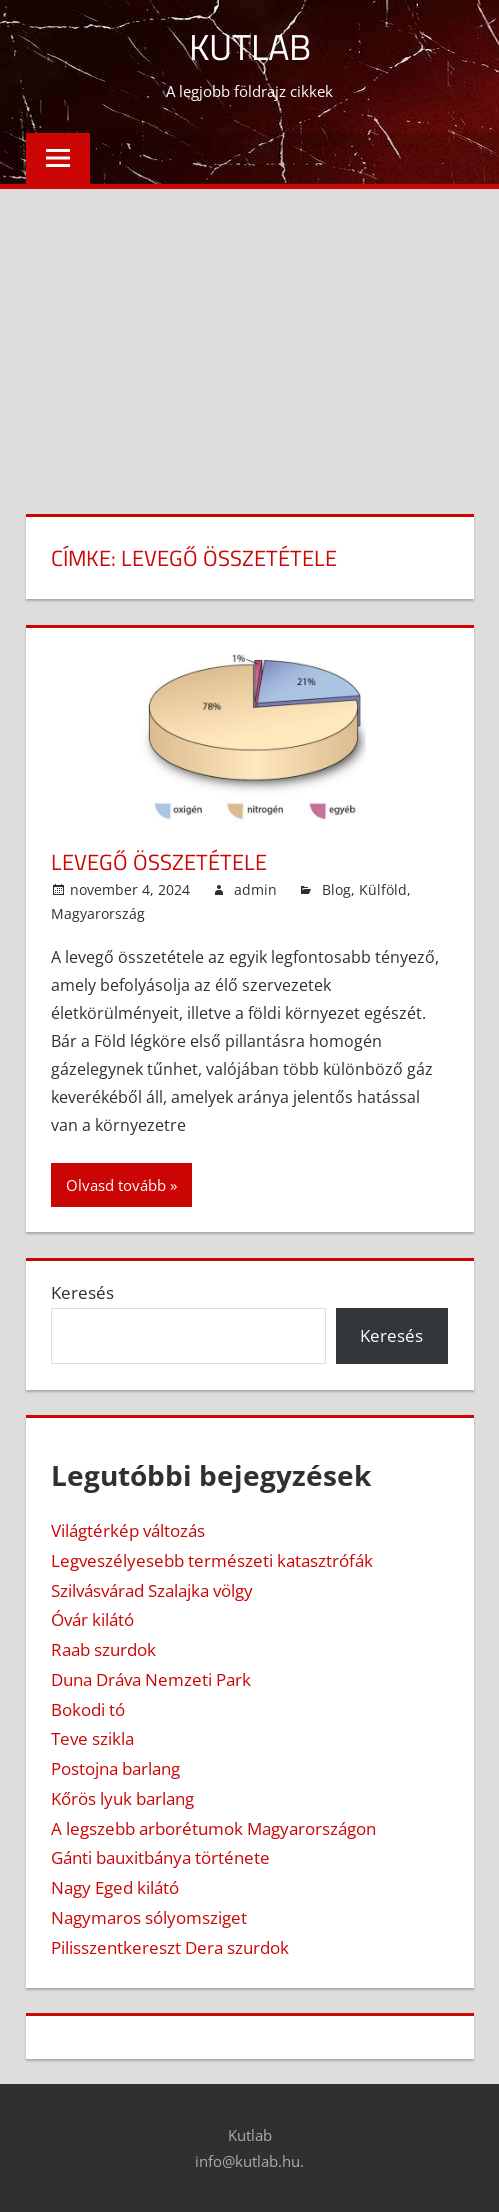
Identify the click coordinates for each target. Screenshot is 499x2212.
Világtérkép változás (128, 1530)
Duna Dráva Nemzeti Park (151, 1679)
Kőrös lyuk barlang (122, 1798)
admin (255, 889)
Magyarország (98, 913)
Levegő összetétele (159, 862)
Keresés (82, 1292)
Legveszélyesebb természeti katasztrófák (212, 1560)
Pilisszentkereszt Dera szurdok (170, 1947)
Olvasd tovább (116, 1185)
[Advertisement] (249, 339)
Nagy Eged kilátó (115, 1887)
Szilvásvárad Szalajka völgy (152, 1590)
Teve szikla (92, 1738)
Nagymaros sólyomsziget (149, 1917)
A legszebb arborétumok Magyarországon (213, 1828)
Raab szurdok (103, 1649)
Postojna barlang (115, 1768)
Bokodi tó (88, 1709)
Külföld (383, 889)
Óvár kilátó (92, 1619)
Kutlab (250, 46)
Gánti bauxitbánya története (160, 1857)
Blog (336, 889)
